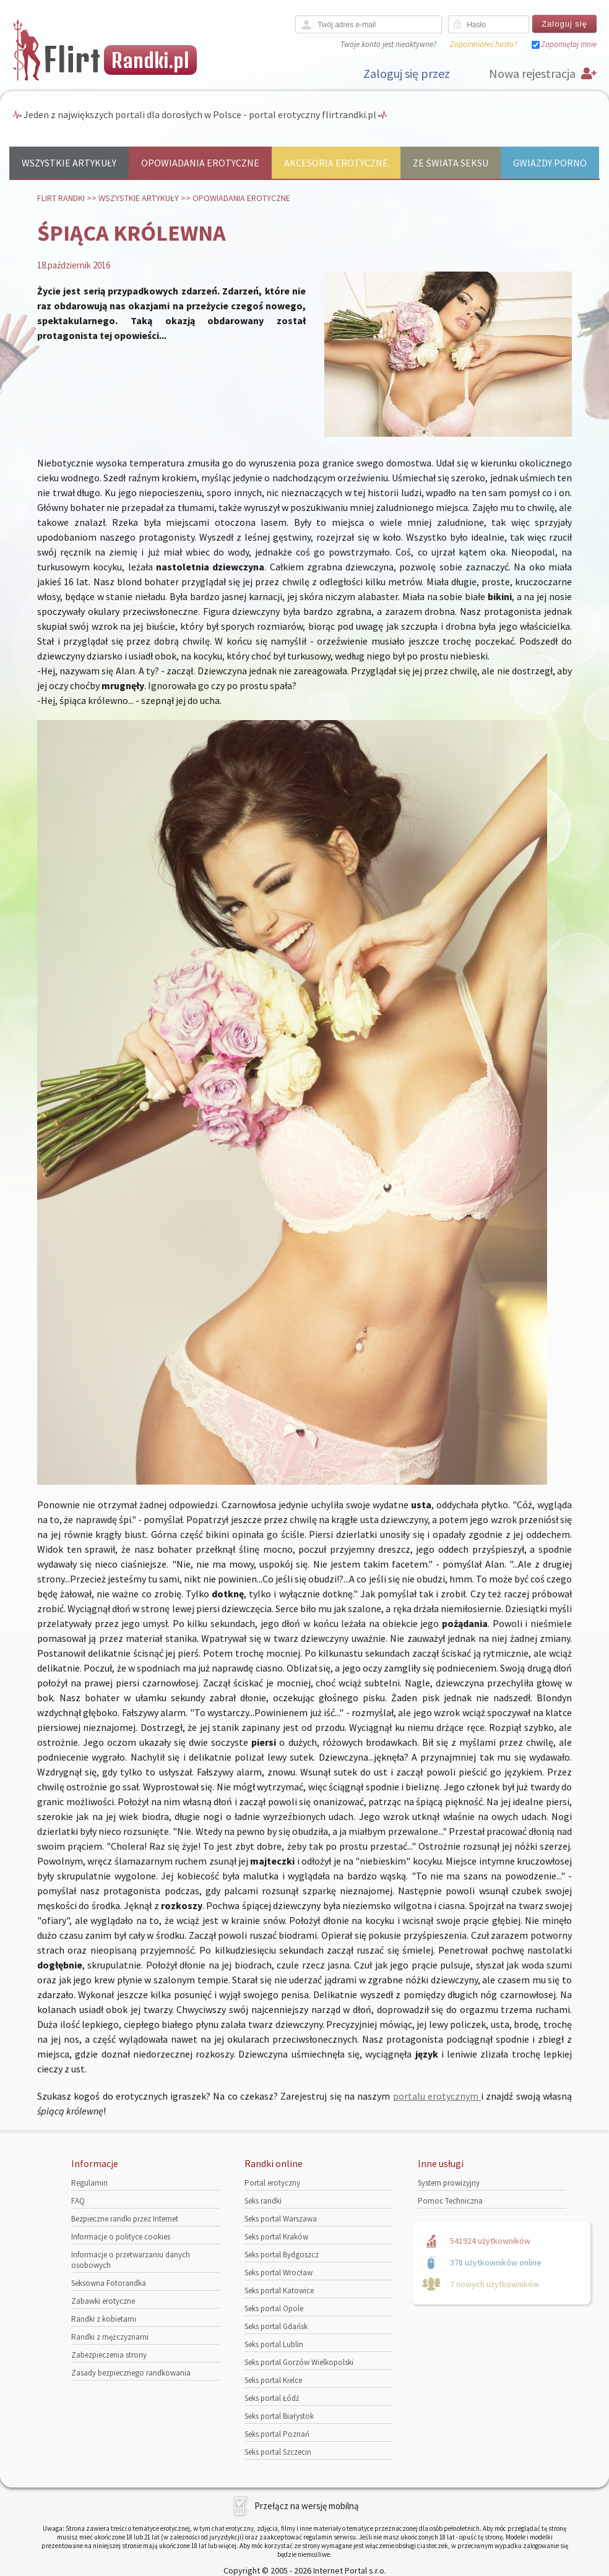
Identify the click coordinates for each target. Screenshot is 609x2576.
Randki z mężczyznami (110, 2337)
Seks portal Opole (273, 2308)
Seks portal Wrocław (278, 2272)
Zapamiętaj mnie (569, 44)
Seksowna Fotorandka (108, 2283)
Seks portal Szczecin (277, 2452)
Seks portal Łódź (272, 2398)
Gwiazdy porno (550, 163)
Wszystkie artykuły (69, 163)
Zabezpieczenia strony (109, 2355)
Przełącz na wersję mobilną (306, 2506)
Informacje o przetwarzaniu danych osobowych (130, 2259)
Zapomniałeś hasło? (483, 44)
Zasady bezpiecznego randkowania (131, 2373)
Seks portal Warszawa (280, 2218)
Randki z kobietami (103, 2319)
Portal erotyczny (272, 2183)
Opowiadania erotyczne (200, 163)
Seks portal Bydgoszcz (281, 2254)
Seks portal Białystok (279, 2416)
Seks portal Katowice (279, 2290)
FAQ (78, 2201)
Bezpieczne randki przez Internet (124, 2218)
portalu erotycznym (437, 2096)
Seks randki (263, 2201)
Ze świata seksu (450, 163)
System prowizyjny (449, 2183)
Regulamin (89, 2183)
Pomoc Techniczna (450, 2201)
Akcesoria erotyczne (336, 163)
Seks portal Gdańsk (276, 2326)
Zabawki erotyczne (103, 2301)
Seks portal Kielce (273, 2380)
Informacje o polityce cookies (120, 2236)
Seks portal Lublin (273, 2344)
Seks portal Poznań (276, 2434)
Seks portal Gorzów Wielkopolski (298, 2362)
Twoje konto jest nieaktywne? (388, 44)
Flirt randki (61, 198)
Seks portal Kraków (276, 2236)
